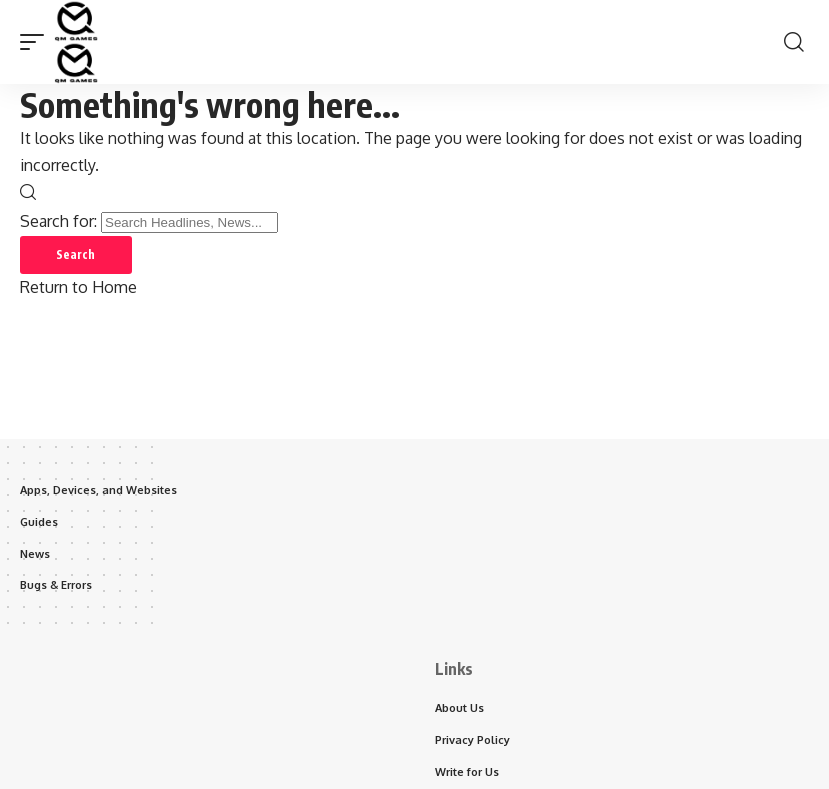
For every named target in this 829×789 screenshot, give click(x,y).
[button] (37, 42)
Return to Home (78, 289)
